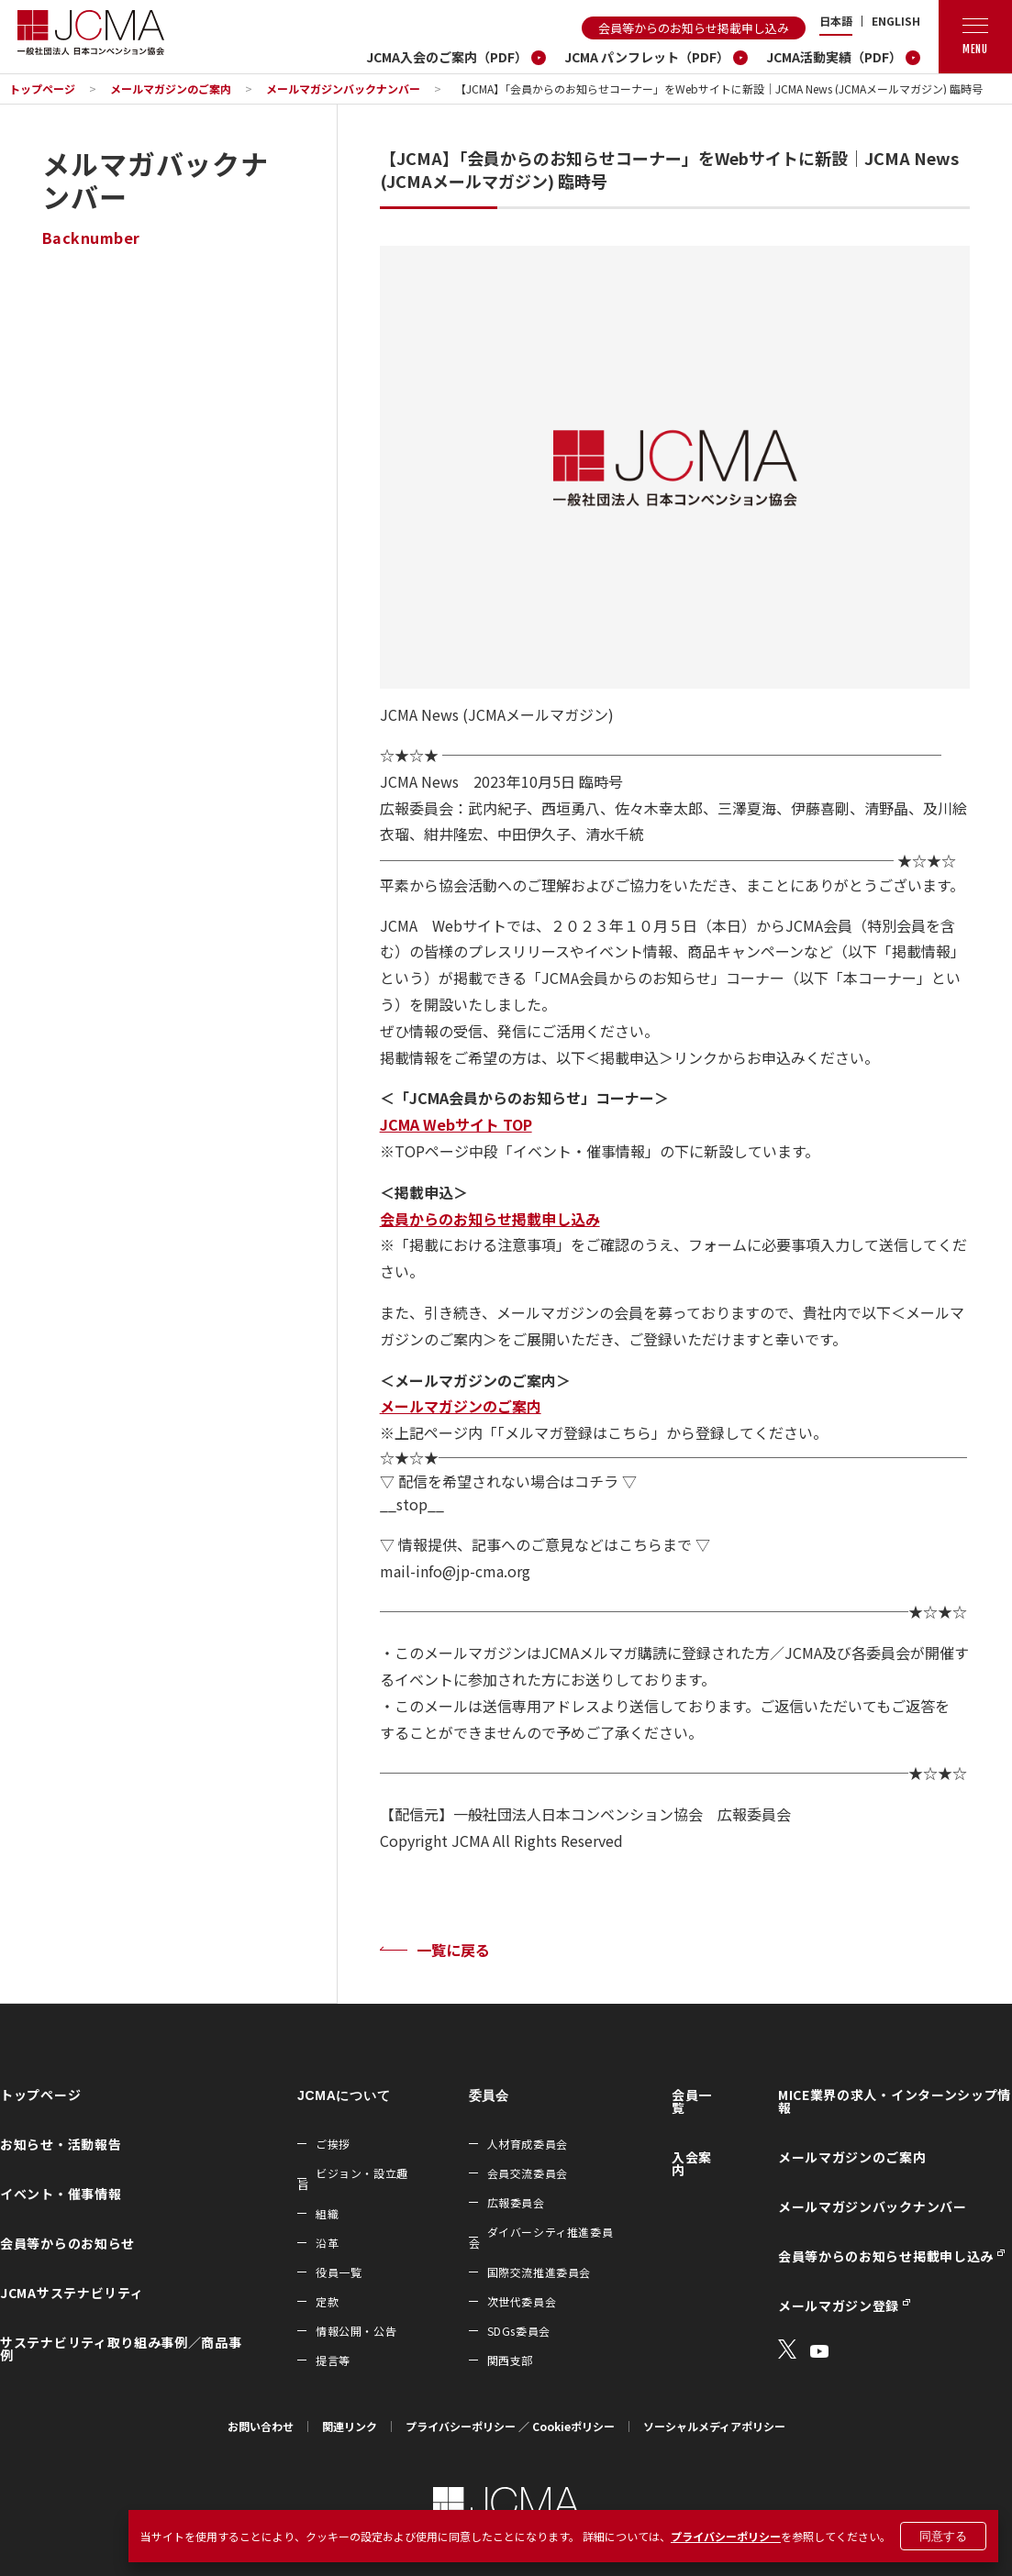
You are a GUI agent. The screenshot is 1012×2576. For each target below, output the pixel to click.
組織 (327, 2213)
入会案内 (692, 2163)
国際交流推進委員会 (539, 2272)
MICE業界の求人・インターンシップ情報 (894, 2101)
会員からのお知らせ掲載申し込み (490, 1219)
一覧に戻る (453, 1950)
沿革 (327, 2242)
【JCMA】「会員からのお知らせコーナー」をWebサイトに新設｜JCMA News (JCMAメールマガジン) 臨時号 (719, 88)
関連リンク (349, 2426)
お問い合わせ (261, 2426)
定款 (327, 2301)
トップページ (42, 88)
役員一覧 (338, 2272)
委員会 (489, 2095)
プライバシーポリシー (726, 2536)
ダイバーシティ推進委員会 (541, 2237)
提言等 (333, 2360)
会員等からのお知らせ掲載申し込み (693, 28)
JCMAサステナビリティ (71, 2292)
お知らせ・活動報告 (60, 2144)
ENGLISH (896, 21)
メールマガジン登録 (838, 2305)
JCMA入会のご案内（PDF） (447, 57)
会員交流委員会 (527, 2173)
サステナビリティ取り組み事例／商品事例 (121, 2348)
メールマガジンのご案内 (170, 88)
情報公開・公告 (356, 2330)
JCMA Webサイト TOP (456, 1124)
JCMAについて (343, 2095)
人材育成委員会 (527, 2143)
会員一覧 (692, 2101)
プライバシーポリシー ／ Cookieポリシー (510, 2426)
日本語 (835, 21)
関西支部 (510, 2360)
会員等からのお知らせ (67, 2243)
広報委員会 (516, 2202)
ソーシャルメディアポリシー (714, 2426)
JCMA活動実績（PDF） (834, 57)
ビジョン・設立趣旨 (352, 2178)
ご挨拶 (333, 2143)
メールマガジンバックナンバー (343, 88)
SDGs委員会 (518, 2330)
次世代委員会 (522, 2301)
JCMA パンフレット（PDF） (646, 57)
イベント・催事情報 (60, 2193)
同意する (943, 2536)
